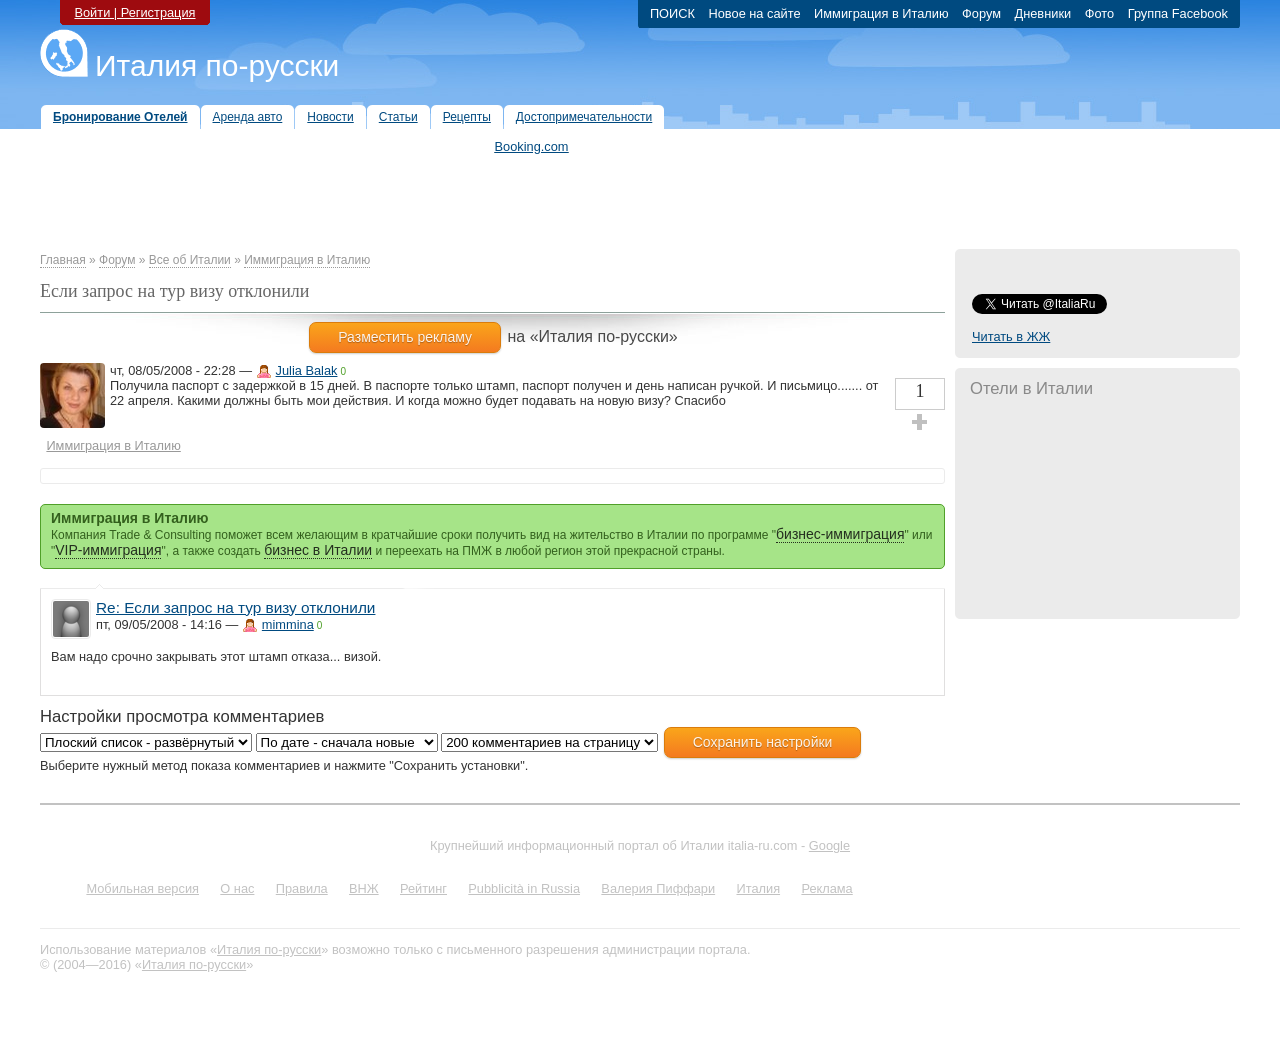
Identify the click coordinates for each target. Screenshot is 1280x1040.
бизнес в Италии (318, 550)
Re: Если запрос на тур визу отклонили (235, 607)
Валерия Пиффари (658, 888)
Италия (758, 888)
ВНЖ (364, 888)
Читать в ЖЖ (1011, 336)
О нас (237, 888)
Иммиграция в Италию (307, 260)
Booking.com (532, 146)
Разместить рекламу (405, 337)
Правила (302, 888)
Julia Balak (307, 370)
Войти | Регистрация (134, 12)
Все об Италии (190, 260)
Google (829, 845)
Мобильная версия (142, 888)
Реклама (826, 888)
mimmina (288, 624)
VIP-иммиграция (108, 550)
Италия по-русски (217, 65)
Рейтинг (423, 888)
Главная (63, 260)
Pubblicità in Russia (524, 888)
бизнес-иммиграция (840, 534)
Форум (117, 260)
